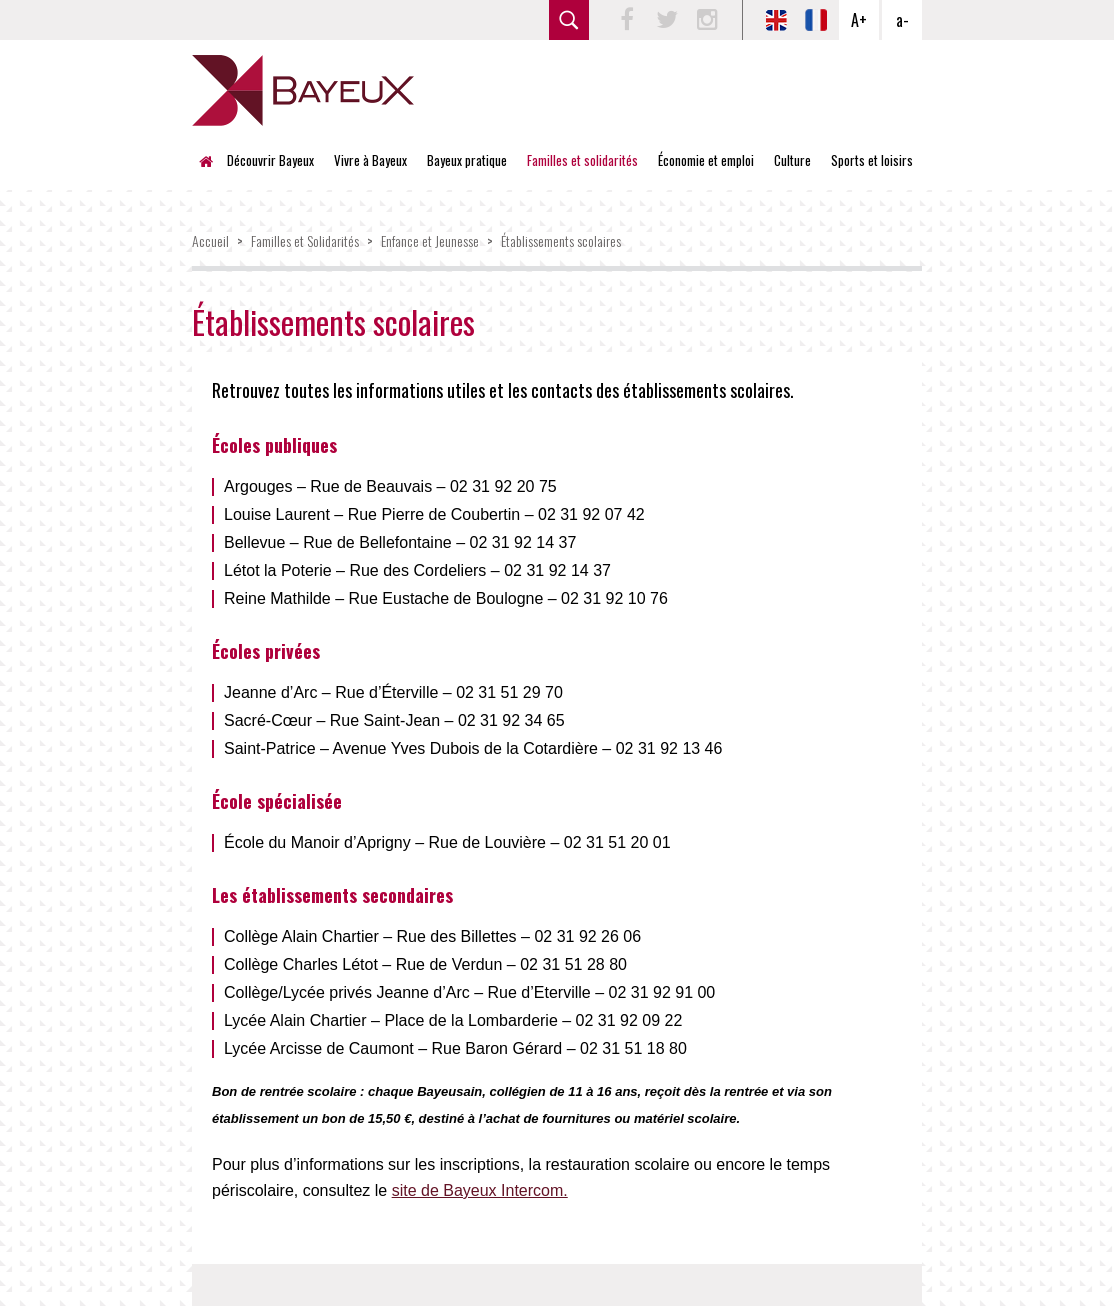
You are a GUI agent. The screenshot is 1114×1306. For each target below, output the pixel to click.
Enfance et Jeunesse (430, 240)
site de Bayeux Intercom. (480, 1190)
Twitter (667, 20)
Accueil (211, 160)
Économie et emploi (706, 160)
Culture (792, 160)
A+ (859, 20)
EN (776, 20)
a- (902, 20)
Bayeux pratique (467, 160)
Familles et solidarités (582, 160)
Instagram (707, 20)
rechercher (569, 20)
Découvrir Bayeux (270, 160)
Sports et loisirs (872, 160)
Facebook (627, 20)
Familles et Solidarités (305, 240)
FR (816, 20)
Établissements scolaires (561, 240)
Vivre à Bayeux (370, 160)
